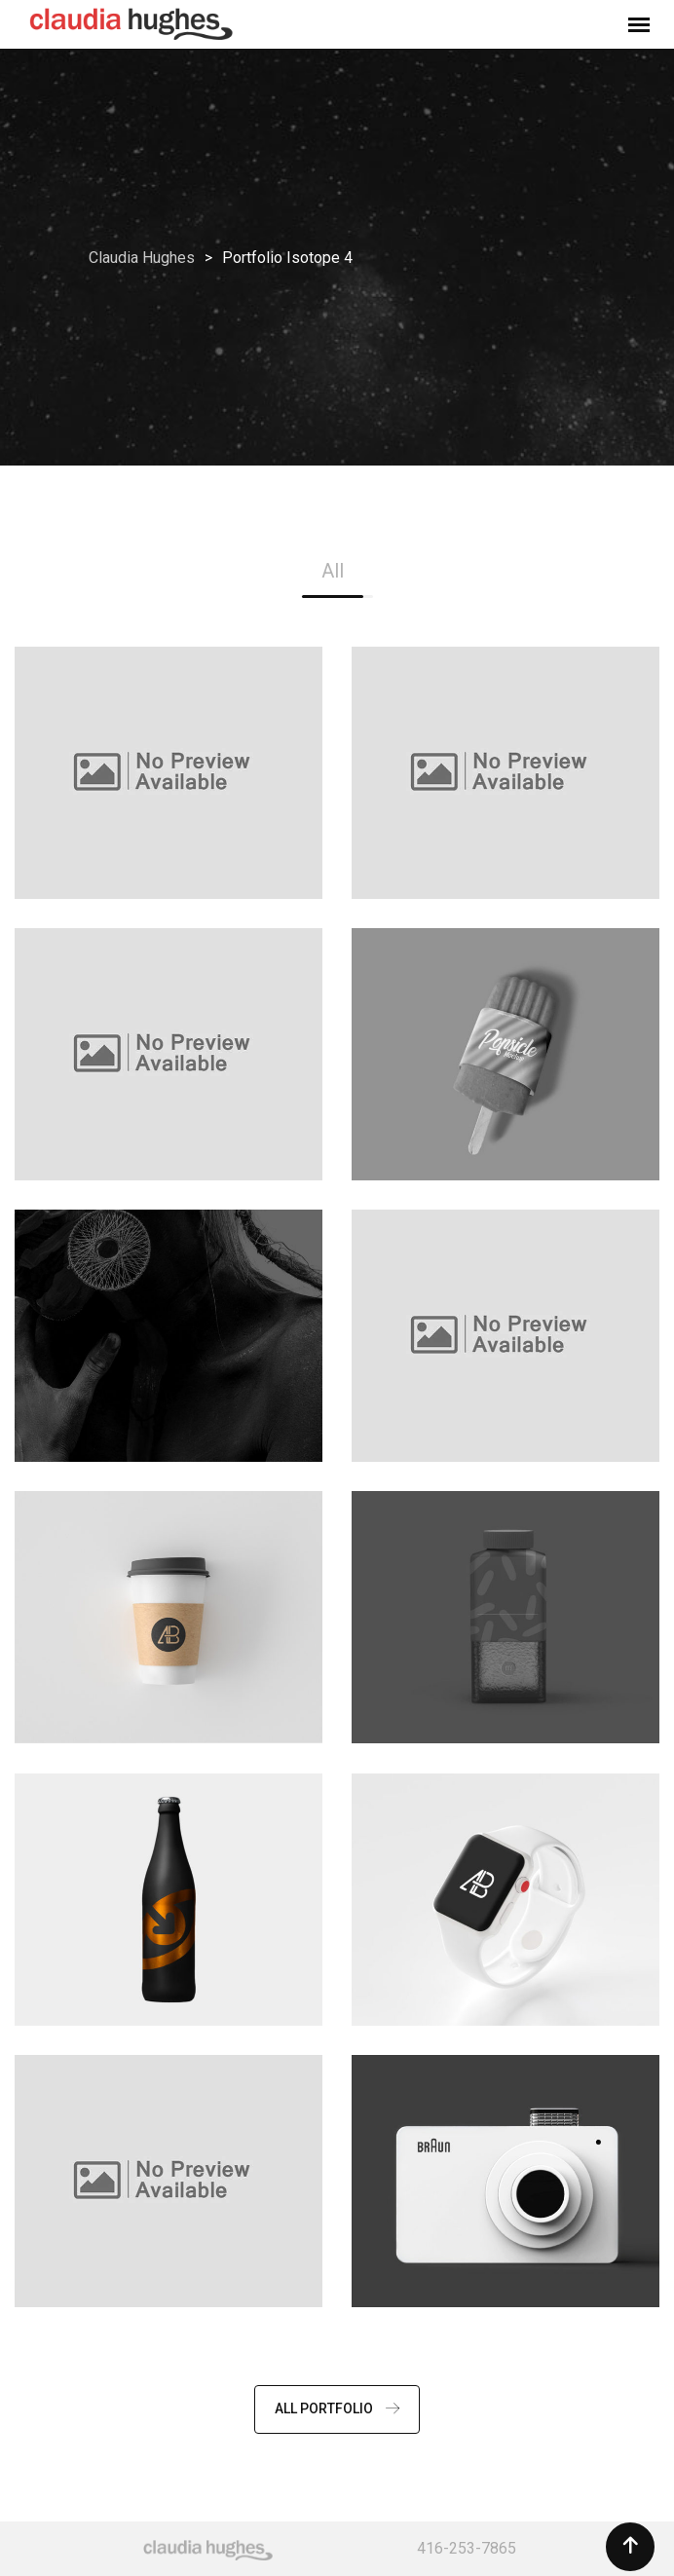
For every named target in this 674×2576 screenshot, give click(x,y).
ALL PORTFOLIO (337, 2408)
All (332, 570)
